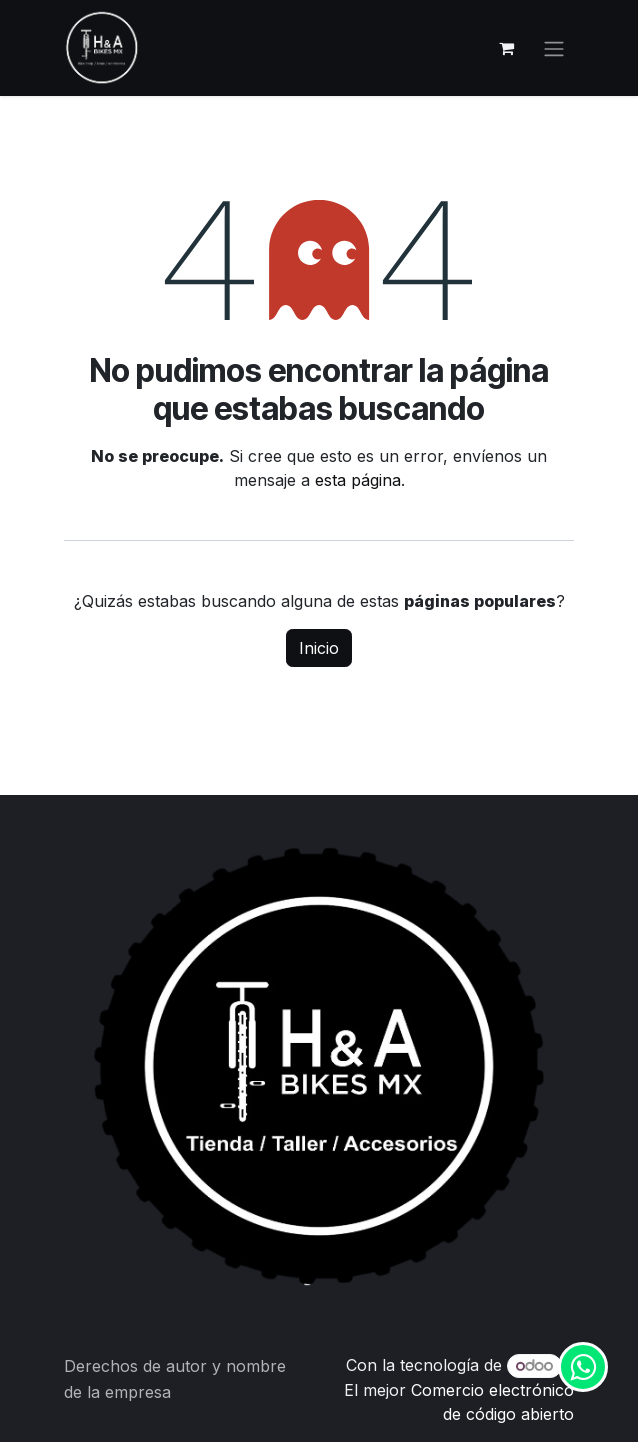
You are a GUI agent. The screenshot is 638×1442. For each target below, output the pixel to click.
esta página (358, 480)
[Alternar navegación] (554, 48)
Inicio (319, 648)
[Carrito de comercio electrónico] (506, 48)
